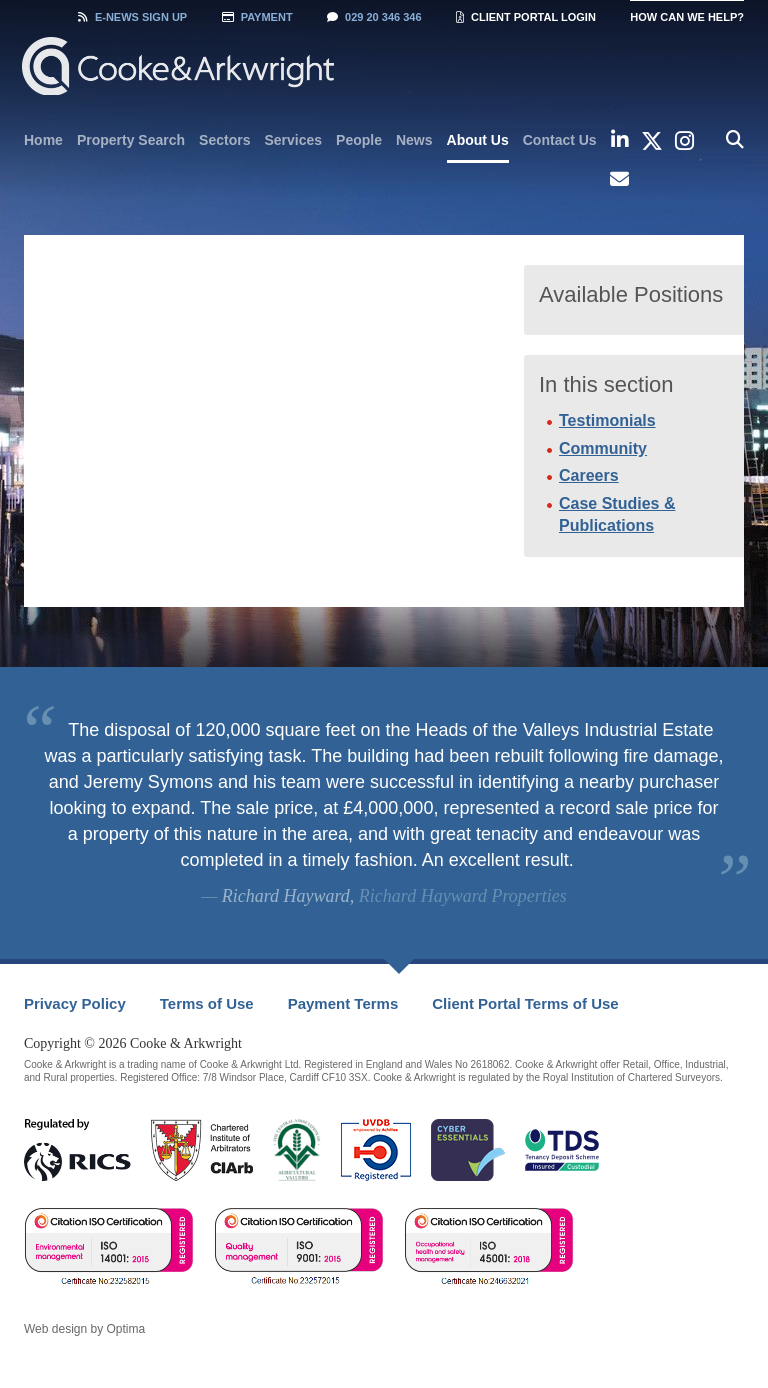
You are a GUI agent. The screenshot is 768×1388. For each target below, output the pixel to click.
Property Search (131, 140)
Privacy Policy (75, 1003)
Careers (589, 475)
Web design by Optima (84, 1329)
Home (43, 140)
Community (603, 448)
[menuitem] (43, 140)
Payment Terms (343, 1003)
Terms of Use (207, 1003)
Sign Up (132, 17)
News (414, 140)
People (359, 140)
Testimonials (607, 420)
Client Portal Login (526, 17)
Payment (257, 17)
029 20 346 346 (374, 17)
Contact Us (560, 140)
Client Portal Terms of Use (525, 1003)
